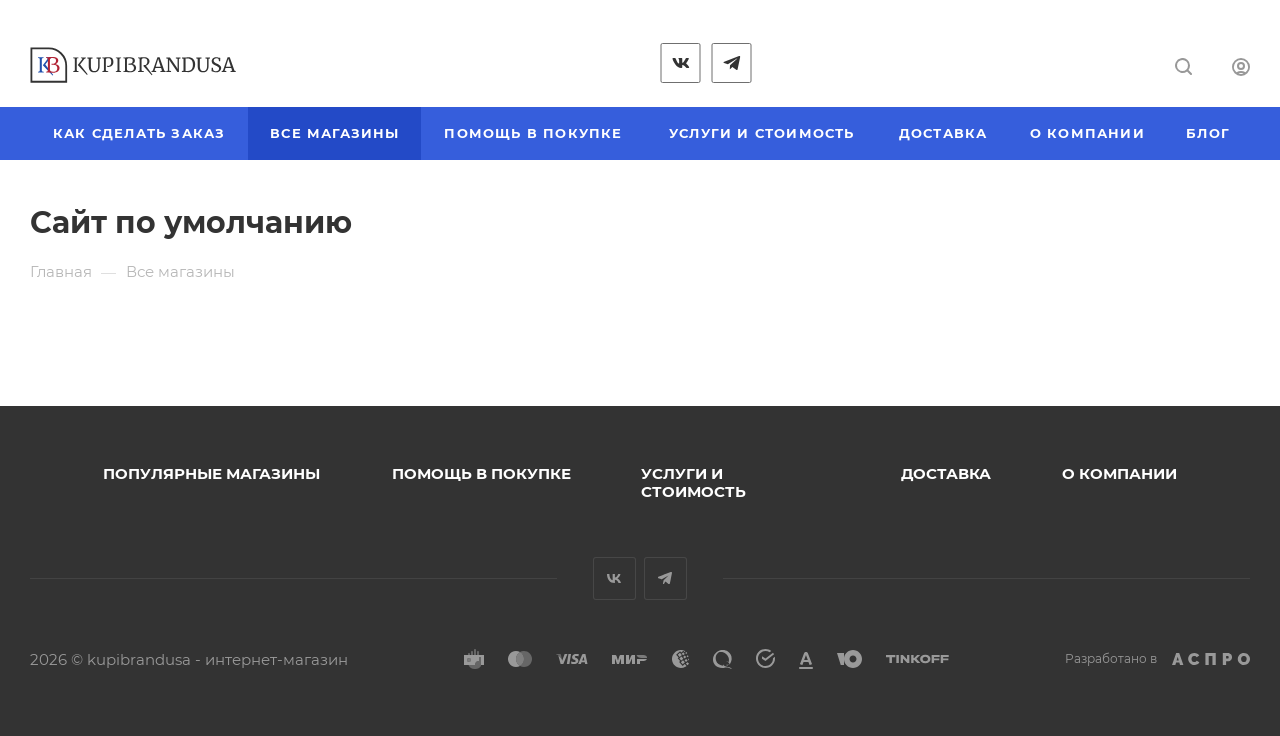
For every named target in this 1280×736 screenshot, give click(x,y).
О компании (1119, 473)
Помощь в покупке (481, 473)
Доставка (946, 473)
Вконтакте (614, 578)
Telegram (665, 578)
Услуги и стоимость (693, 482)
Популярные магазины (211, 473)
